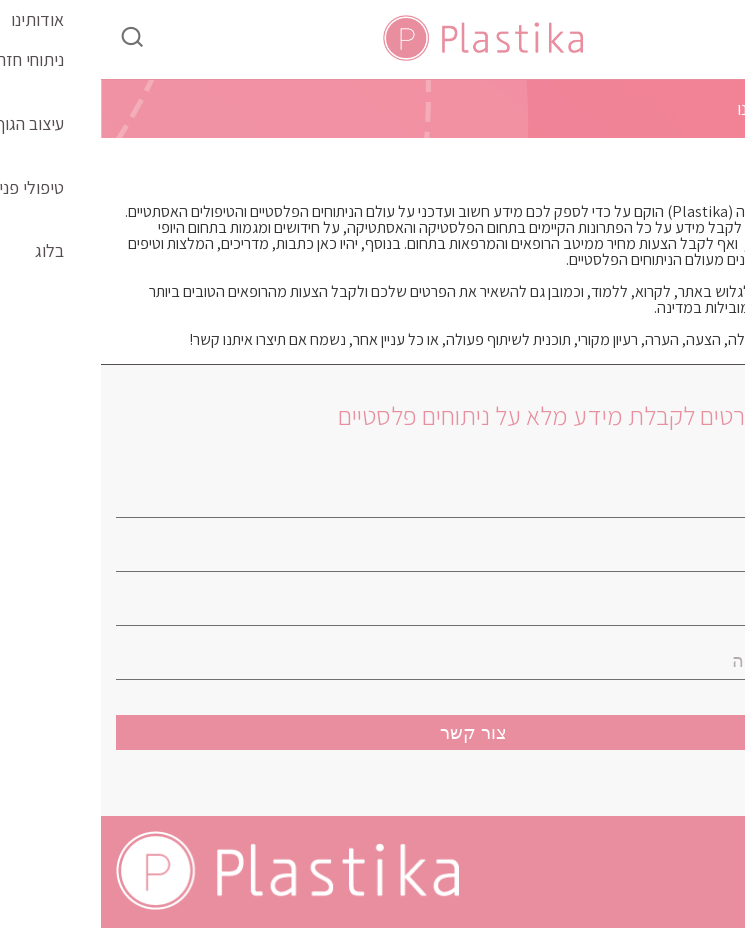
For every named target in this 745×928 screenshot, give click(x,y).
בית (718, 109)
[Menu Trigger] (680, 32)
